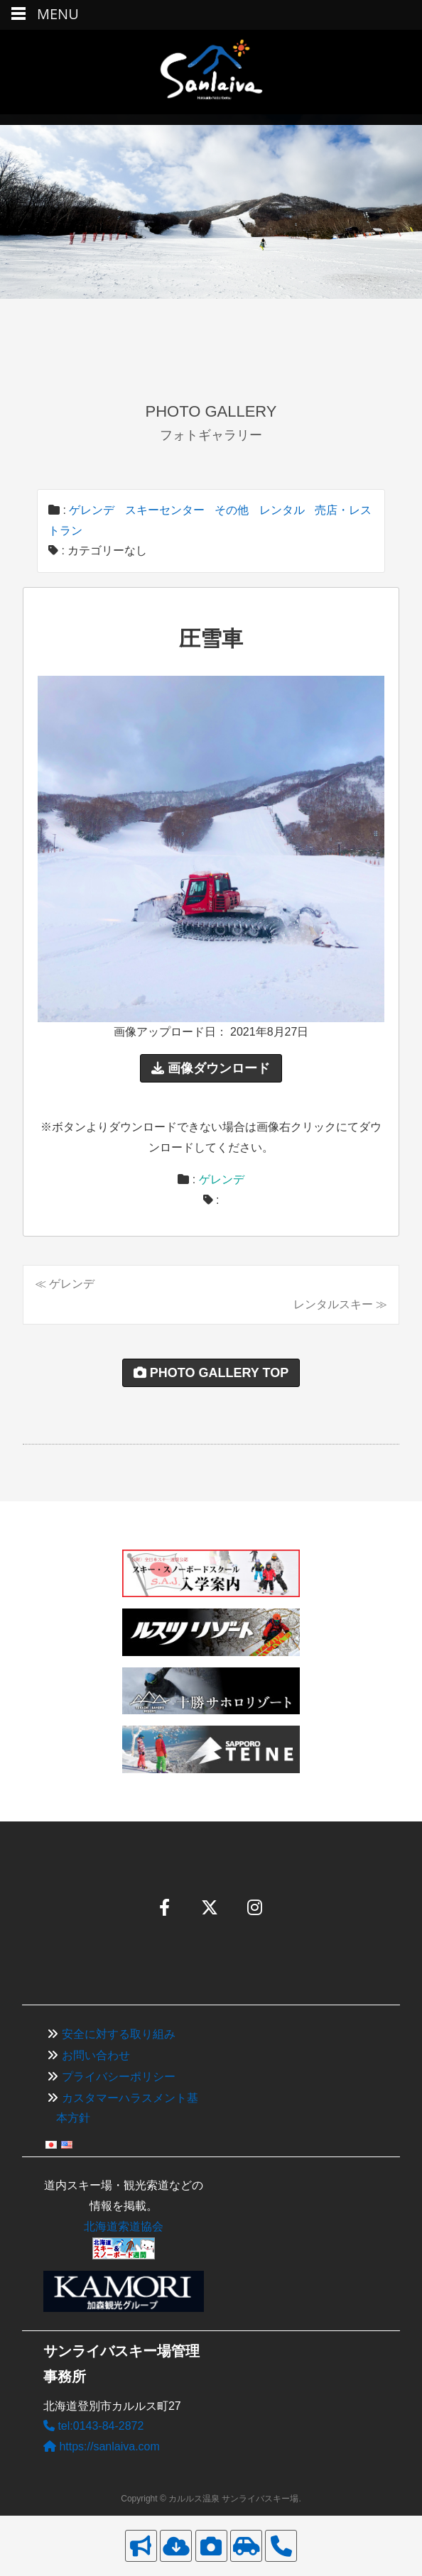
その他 (232, 510)
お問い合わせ (96, 2055)
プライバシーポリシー (118, 2077)
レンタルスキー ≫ (340, 1304)
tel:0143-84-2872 (93, 2426)
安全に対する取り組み (118, 2034)
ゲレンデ (91, 510)
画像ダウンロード (210, 1068)
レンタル (282, 510)
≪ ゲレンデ (64, 1284)
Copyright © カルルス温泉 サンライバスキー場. (211, 2499)
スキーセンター (165, 510)
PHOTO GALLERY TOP (211, 1373)
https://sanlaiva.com (101, 2446)
